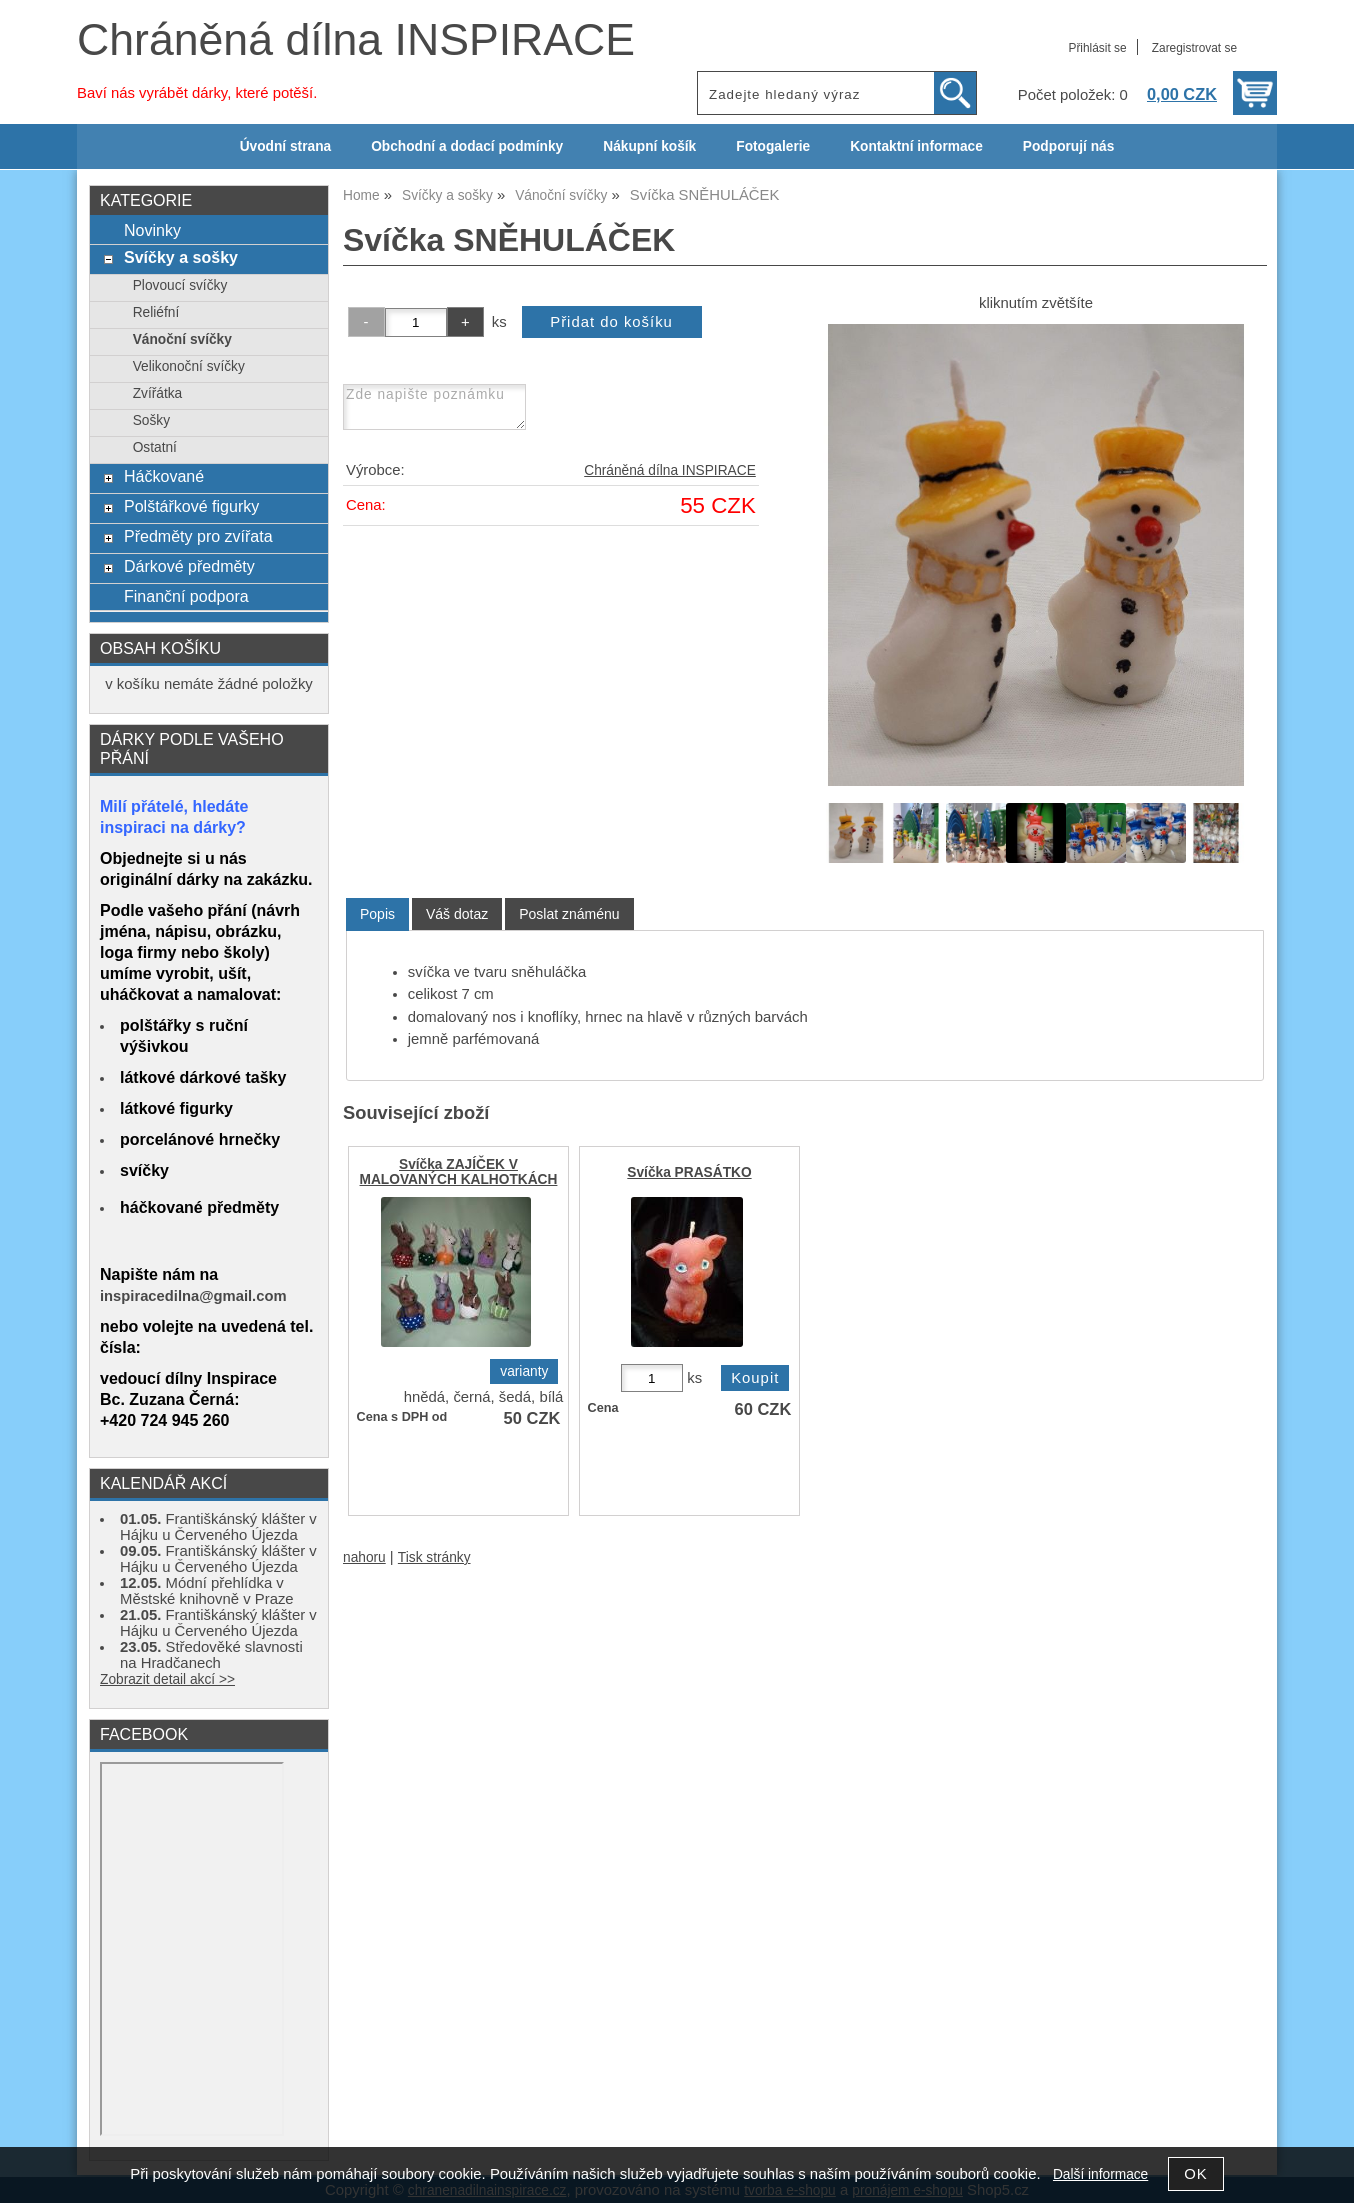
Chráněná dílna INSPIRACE (356, 39)
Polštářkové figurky (191, 506)
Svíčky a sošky (181, 257)
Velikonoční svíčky (189, 366)
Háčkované (164, 476)
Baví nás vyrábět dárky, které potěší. (197, 93)
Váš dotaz (457, 914)
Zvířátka (158, 393)
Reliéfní (156, 312)
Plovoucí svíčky (180, 285)
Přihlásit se (1097, 48)
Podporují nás (1068, 146)
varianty (524, 1371)
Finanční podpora (186, 596)
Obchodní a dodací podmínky (467, 146)
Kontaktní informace (916, 146)
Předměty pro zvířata (198, 536)
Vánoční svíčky (182, 339)
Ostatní (155, 447)
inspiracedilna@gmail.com (193, 1296)
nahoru (364, 1557)
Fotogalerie (773, 146)
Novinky (152, 230)
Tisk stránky (434, 1557)
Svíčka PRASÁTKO (689, 1172)
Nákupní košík (649, 146)
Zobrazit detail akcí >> (167, 1679)
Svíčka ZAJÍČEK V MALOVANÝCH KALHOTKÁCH (459, 1172)
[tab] (377, 914)
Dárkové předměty (189, 566)
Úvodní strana (285, 146)
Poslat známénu (569, 914)
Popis (377, 914)
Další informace (1100, 2174)
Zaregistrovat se (1194, 48)
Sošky (151, 420)
